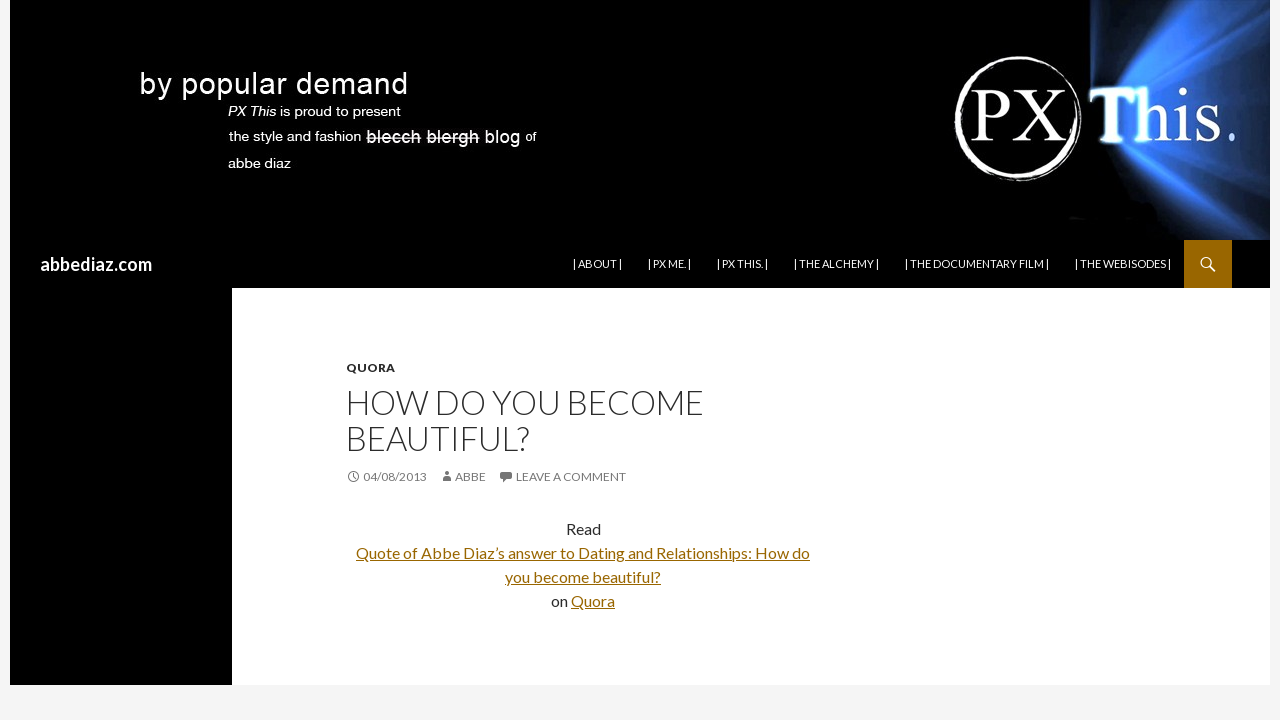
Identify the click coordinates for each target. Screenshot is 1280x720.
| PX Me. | (669, 263)
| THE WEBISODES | (1123, 263)
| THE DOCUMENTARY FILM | (977, 263)
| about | (597, 263)
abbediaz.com (96, 264)
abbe (470, 476)
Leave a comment (571, 476)
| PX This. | (742, 263)
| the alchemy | (836, 263)
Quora (593, 600)
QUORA (370, 367)
